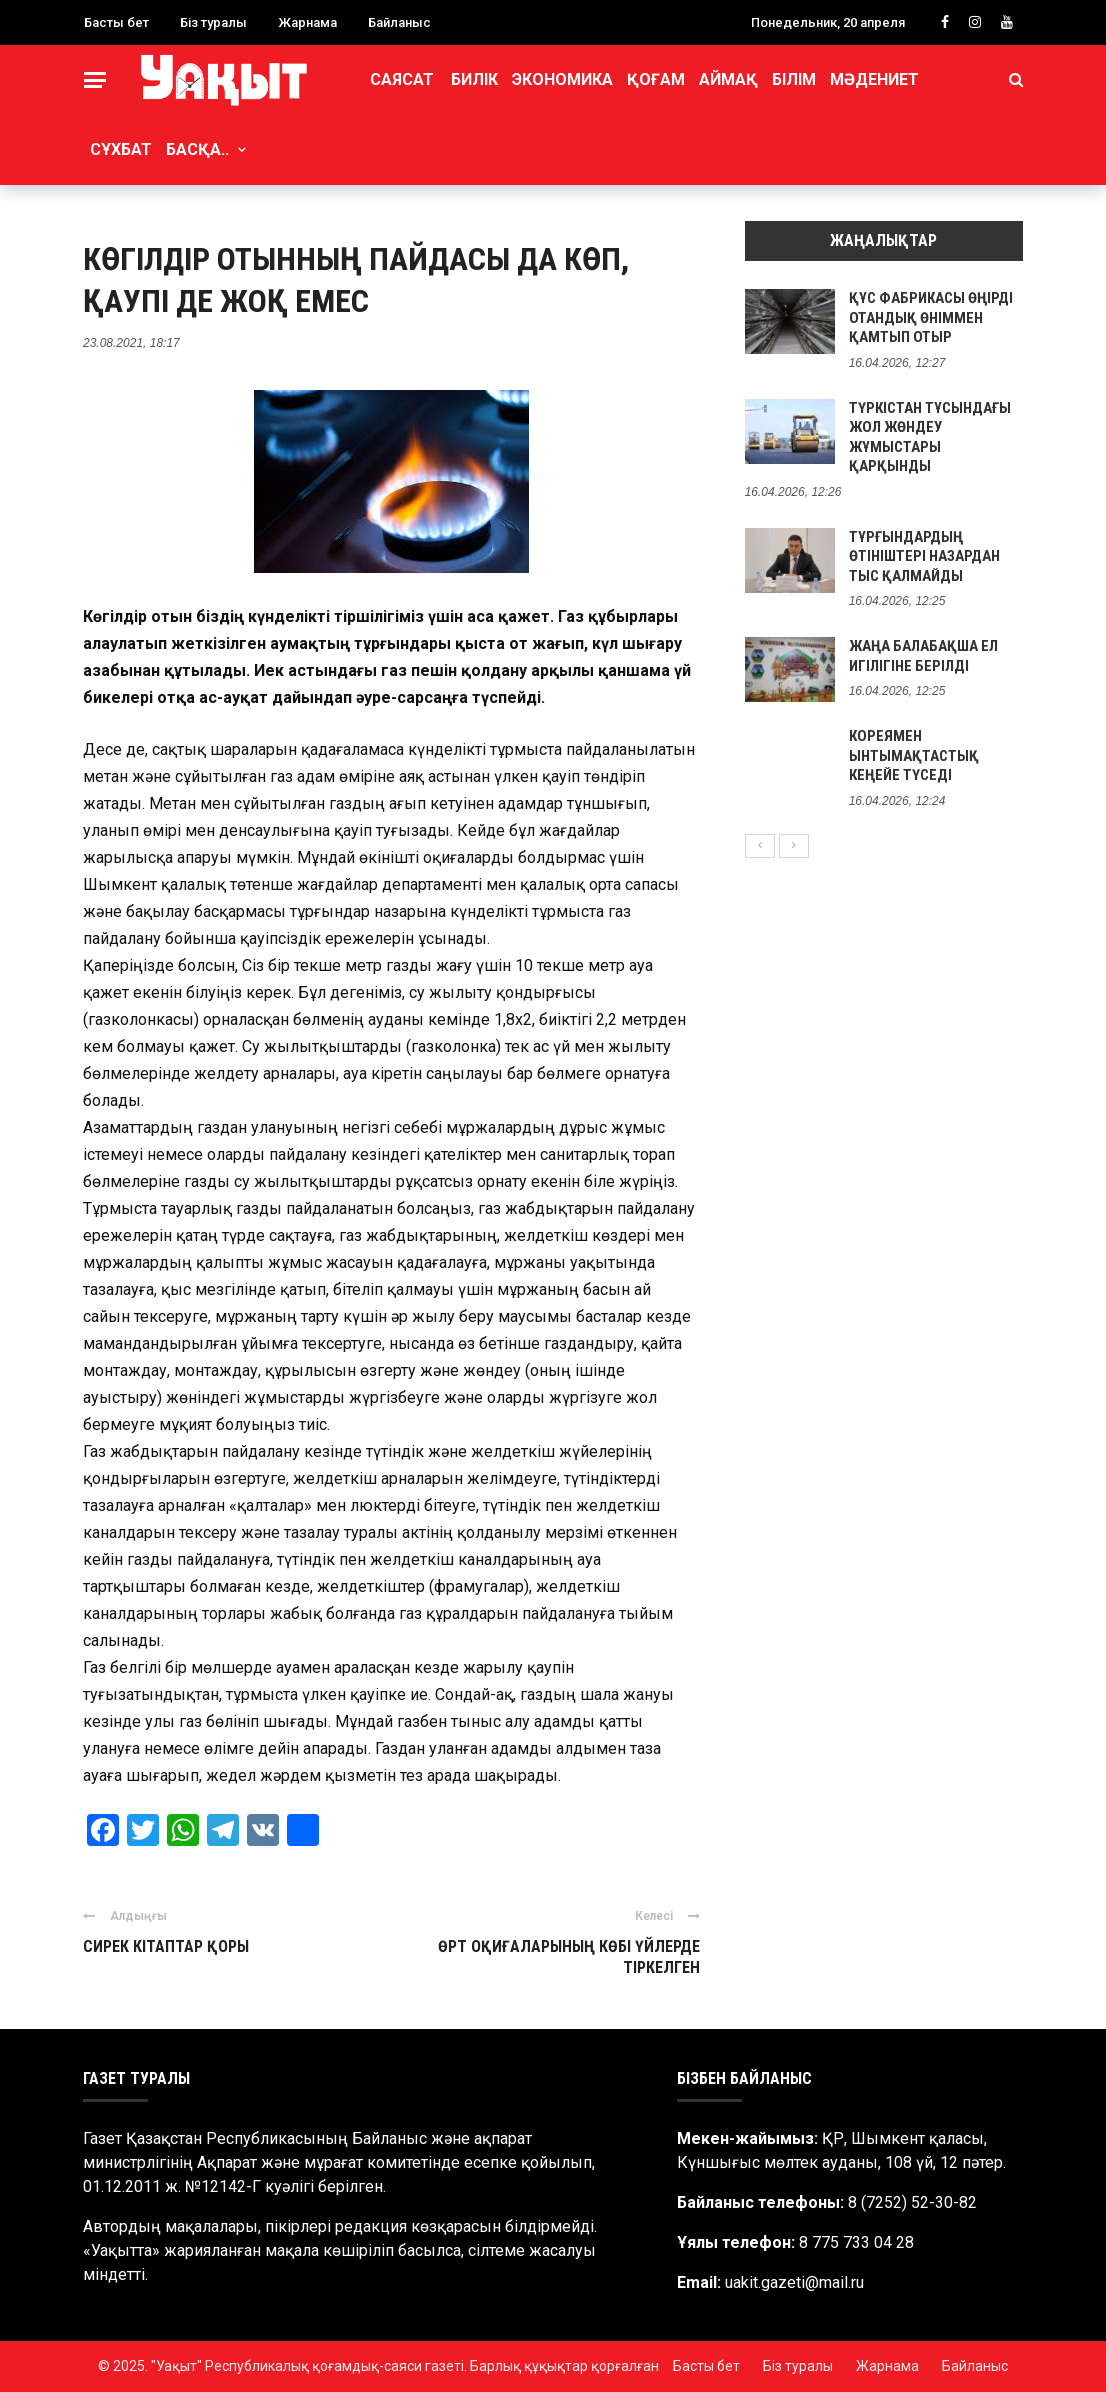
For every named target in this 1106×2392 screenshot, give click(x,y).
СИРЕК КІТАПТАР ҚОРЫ (166, 1946)
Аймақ (728, 79)
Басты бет (116, 22)
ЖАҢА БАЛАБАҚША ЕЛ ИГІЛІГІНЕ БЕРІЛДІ (923, 656)
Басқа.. (197, 149)
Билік (474, 79)
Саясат (402, 79)
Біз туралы (213, 22)
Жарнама (307, 22)
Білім (794, 79)
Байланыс (399, 22)
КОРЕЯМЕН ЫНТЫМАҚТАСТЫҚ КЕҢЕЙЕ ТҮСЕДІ (914, 755)
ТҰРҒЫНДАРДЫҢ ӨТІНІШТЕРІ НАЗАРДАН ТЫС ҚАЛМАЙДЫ (924, 556)
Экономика (562, 79)
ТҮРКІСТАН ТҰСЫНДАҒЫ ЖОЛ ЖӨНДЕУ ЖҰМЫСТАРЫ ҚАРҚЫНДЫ (930, 437)
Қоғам (656, 79)
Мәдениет (874, 79)
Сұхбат (121, 149)
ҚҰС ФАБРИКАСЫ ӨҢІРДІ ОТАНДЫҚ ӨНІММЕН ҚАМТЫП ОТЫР (931, 317)
